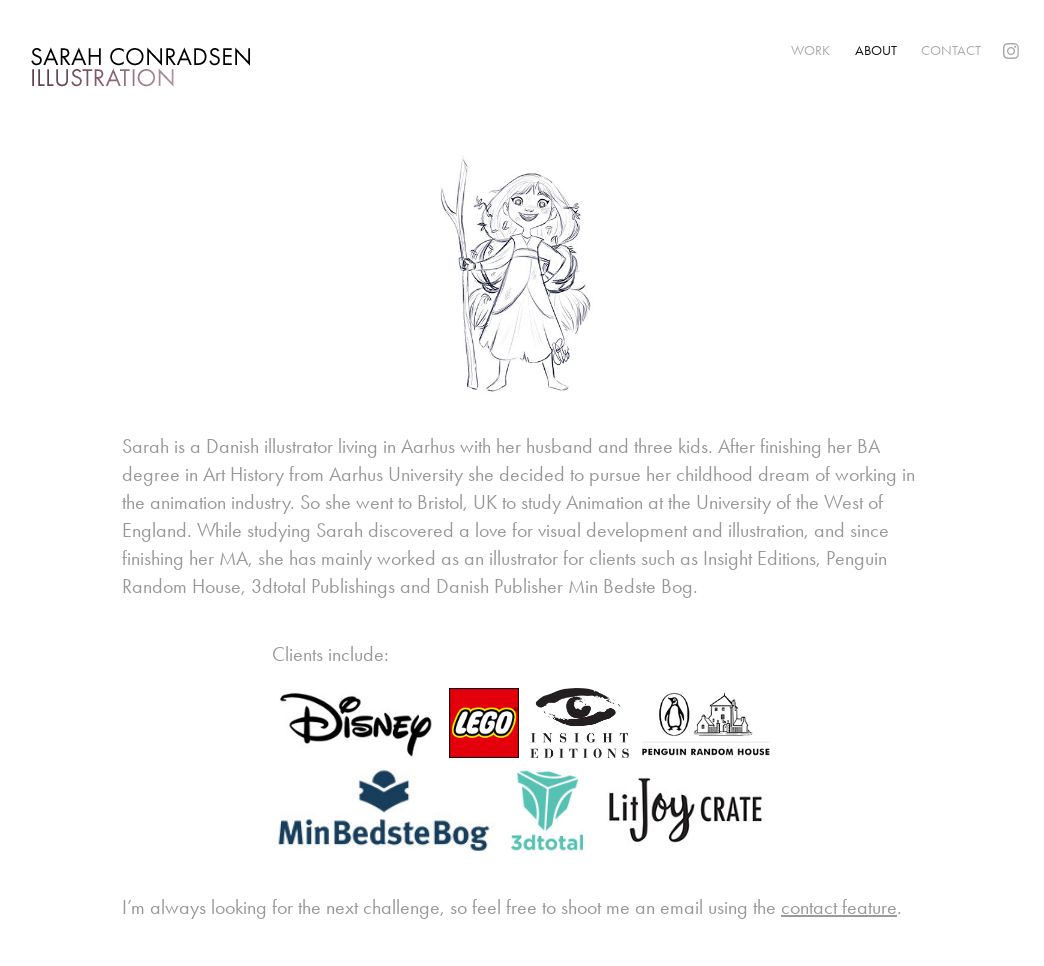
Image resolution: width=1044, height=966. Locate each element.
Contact (951, 50)
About (876, 50)
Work (810, 50)
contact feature (839, 907)
